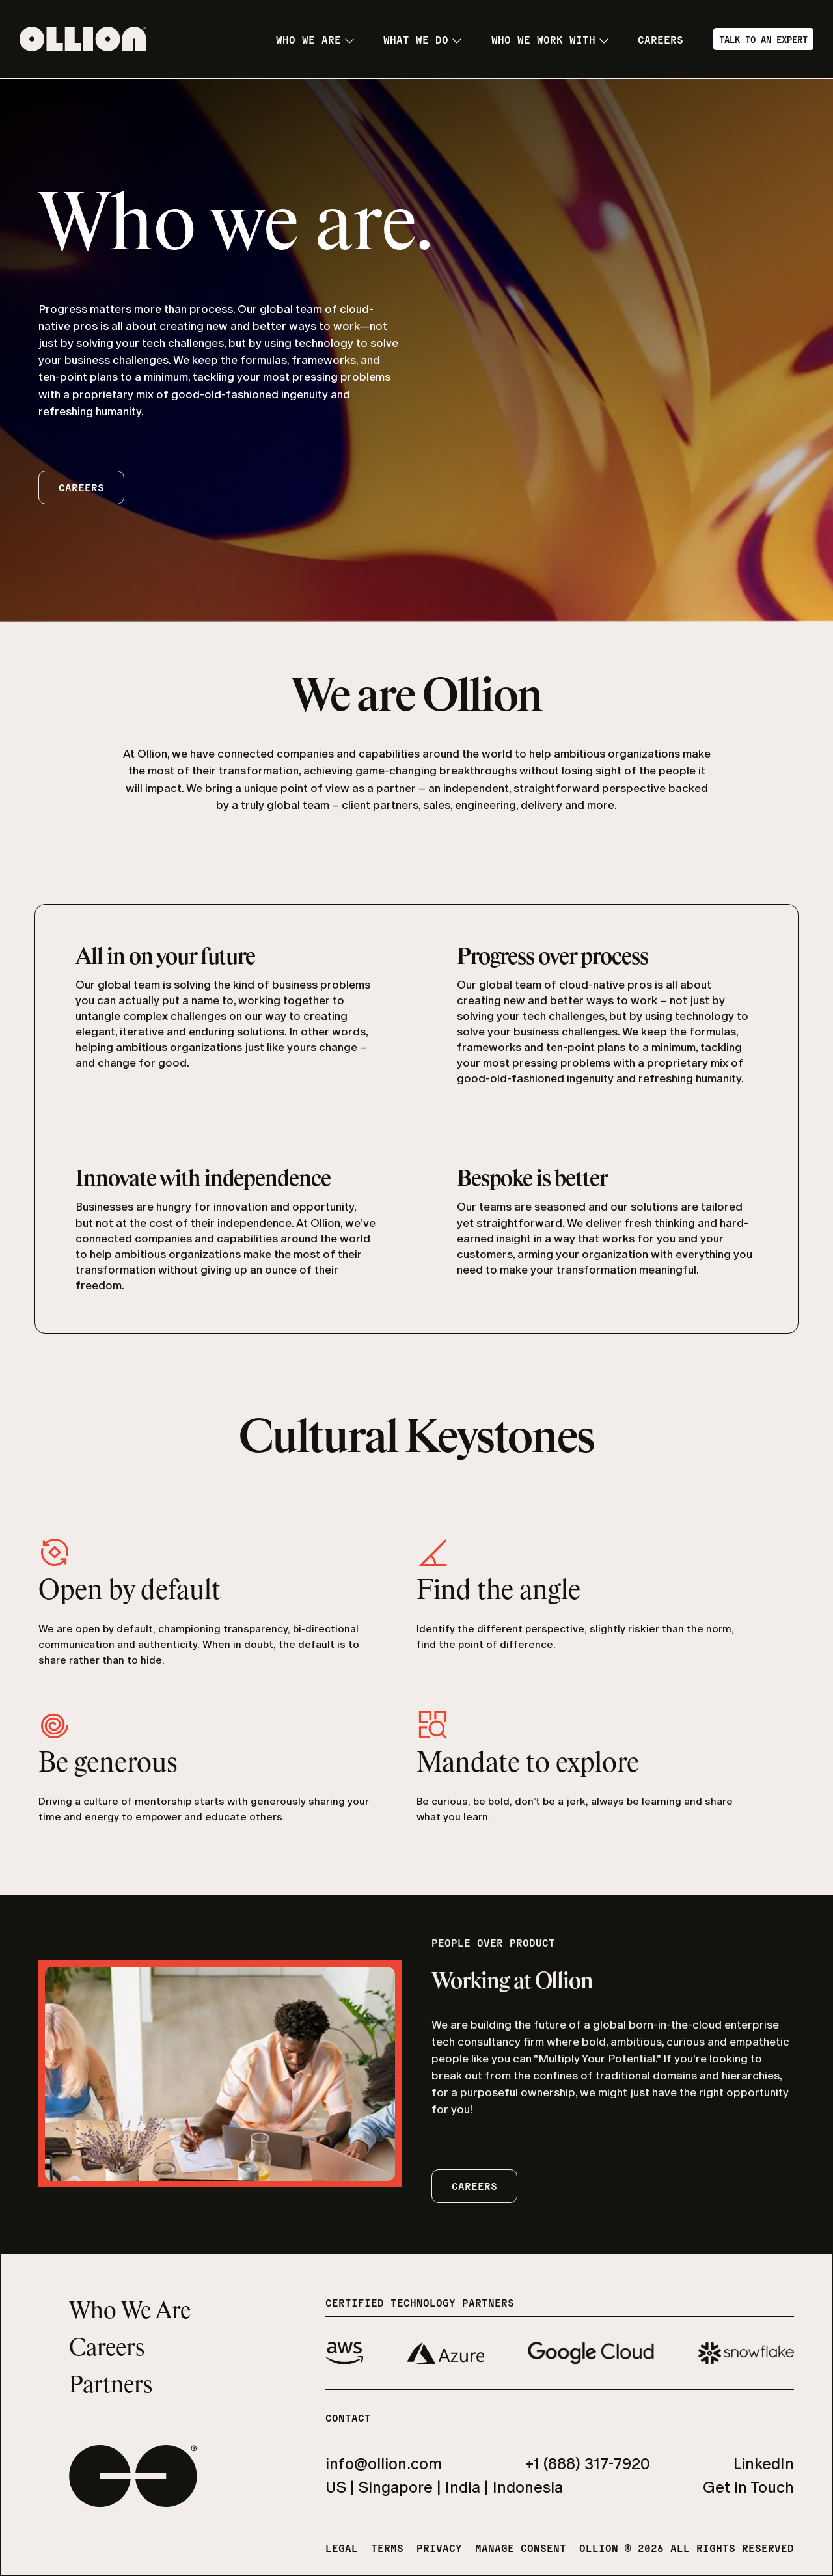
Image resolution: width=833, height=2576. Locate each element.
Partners (110, 2386)
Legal (341, 2547)
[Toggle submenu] (349, 41)
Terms (387, 2547)
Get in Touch (748, 2487)
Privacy (439, 2547)
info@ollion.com (383, 2464)
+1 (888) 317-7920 (587, 2464)
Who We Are (130, 2311)
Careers (106, 2349)
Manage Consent (520, 2547)
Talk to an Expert (763, 39)
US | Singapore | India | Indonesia (444, 2487)
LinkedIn (763, 2464)
